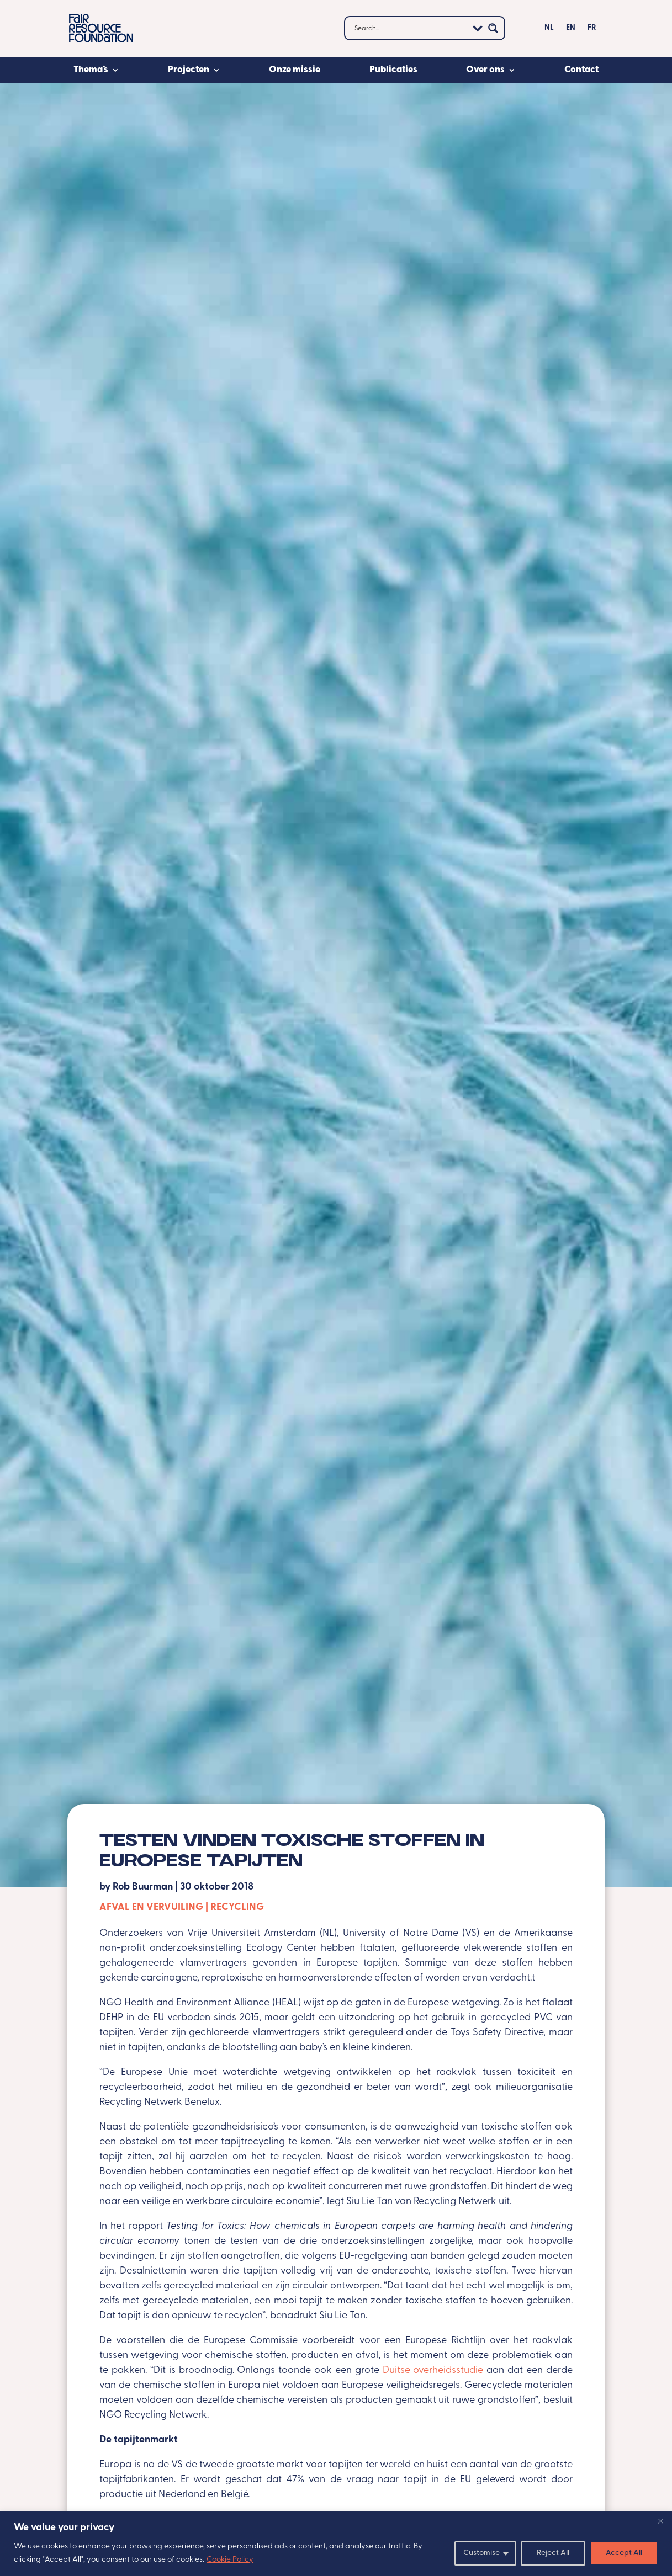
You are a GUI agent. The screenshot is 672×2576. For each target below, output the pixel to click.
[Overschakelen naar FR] (592, 30)
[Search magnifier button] (493, 28)
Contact (581, 69)
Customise (481, 2553)
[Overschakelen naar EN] (570, 30)
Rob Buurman (143, 1887)
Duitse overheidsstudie (433, 2370)
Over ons (485, 69)
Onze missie (294, 69)
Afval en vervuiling (151, 1907)
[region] (336, 2543)
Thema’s (90, 69)
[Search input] (409, 28)
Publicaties (393, 69)
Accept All (624, 2553)
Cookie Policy (230, 2560)
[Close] (660, 2520)
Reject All (553, 2553)
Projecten (188, 69)
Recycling (237, 1907)
